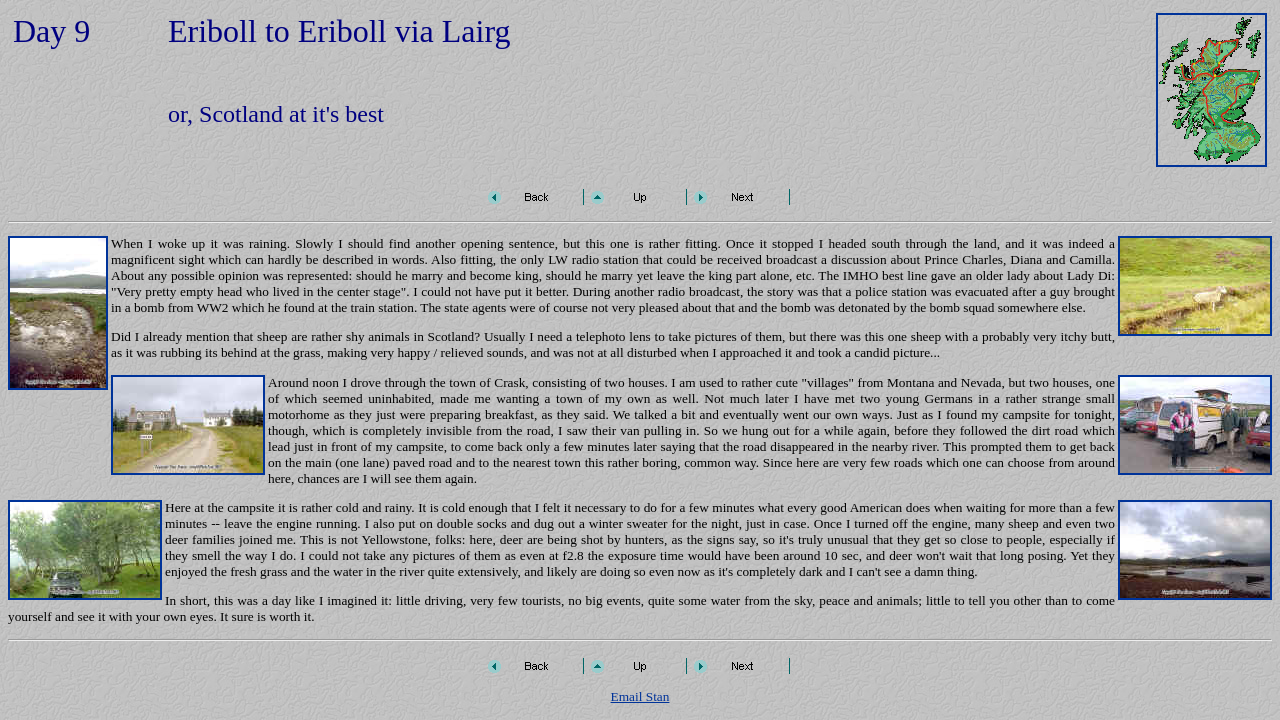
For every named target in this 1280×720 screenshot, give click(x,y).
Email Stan (640, 696)
